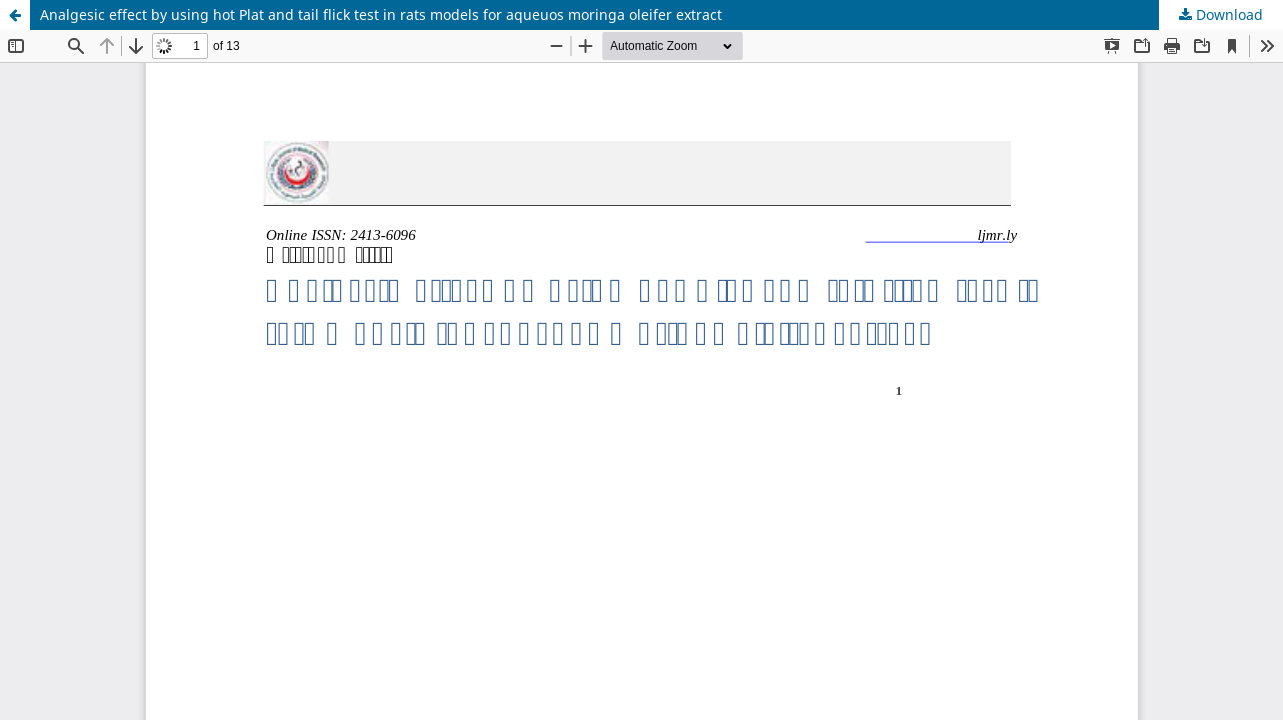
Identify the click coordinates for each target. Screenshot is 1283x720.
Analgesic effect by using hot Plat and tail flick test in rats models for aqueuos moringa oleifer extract (381, 14)
